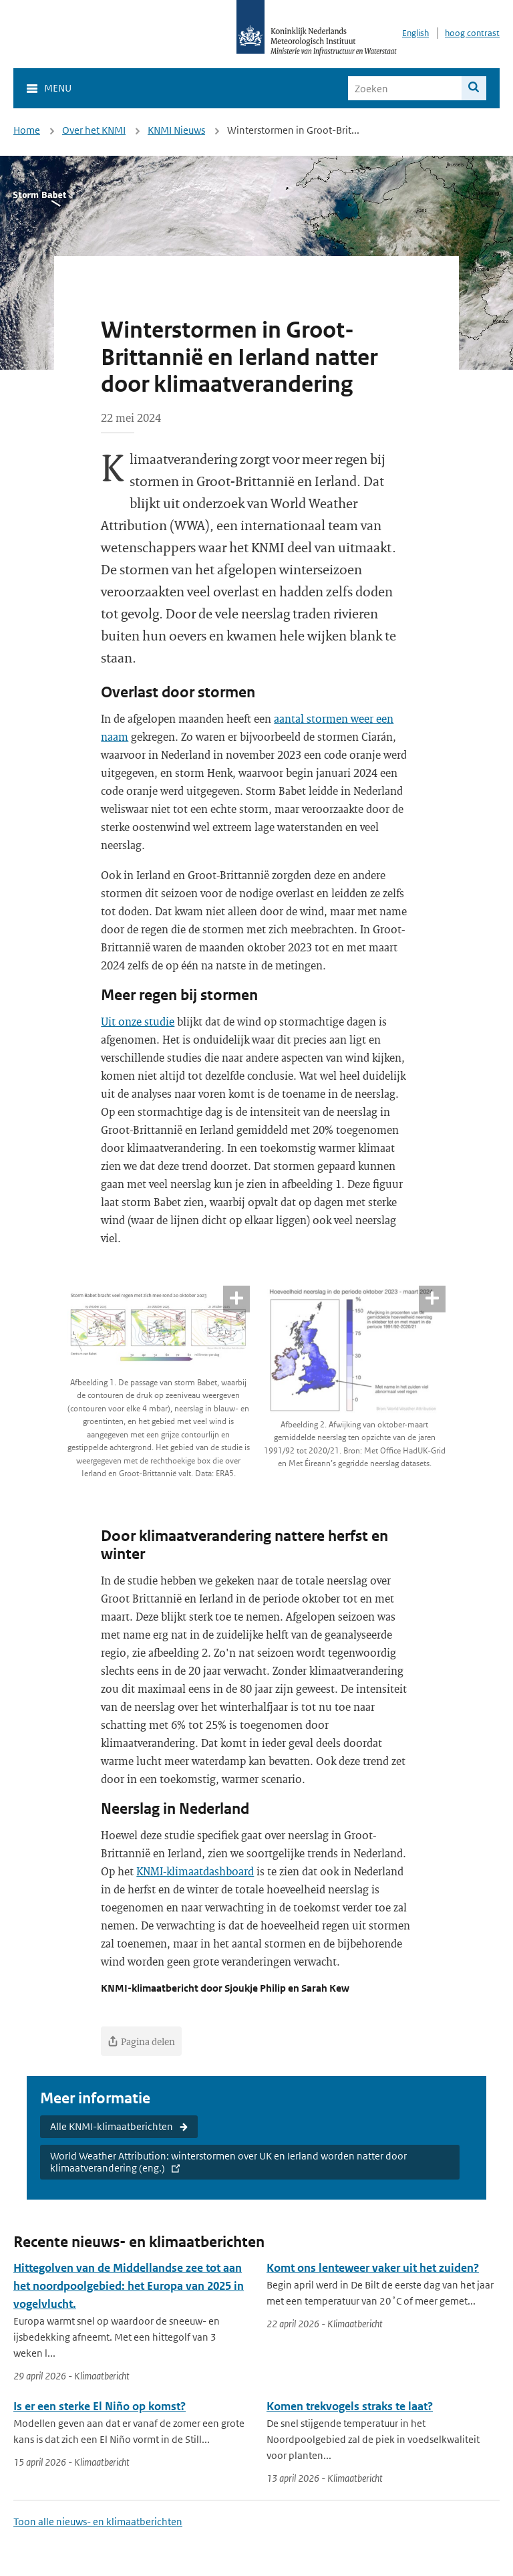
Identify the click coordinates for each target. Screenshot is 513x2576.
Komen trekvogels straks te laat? (350, 2406)
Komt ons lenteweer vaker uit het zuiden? (373, 2267)
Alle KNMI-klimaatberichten (111, 2126)
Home (26, 130)
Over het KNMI (94, 130)
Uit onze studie (137, 1021)
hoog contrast (472, 33)
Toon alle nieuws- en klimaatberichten (97, 2521)
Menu (57, 88)
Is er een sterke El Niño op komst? (99, 2406)
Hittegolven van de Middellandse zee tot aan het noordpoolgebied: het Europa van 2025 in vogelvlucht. (128, 2285)
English (415, 33)
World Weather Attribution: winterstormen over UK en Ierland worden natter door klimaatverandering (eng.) (228, 2161)
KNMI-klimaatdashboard (195, 1871)
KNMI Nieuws (176, 130)
